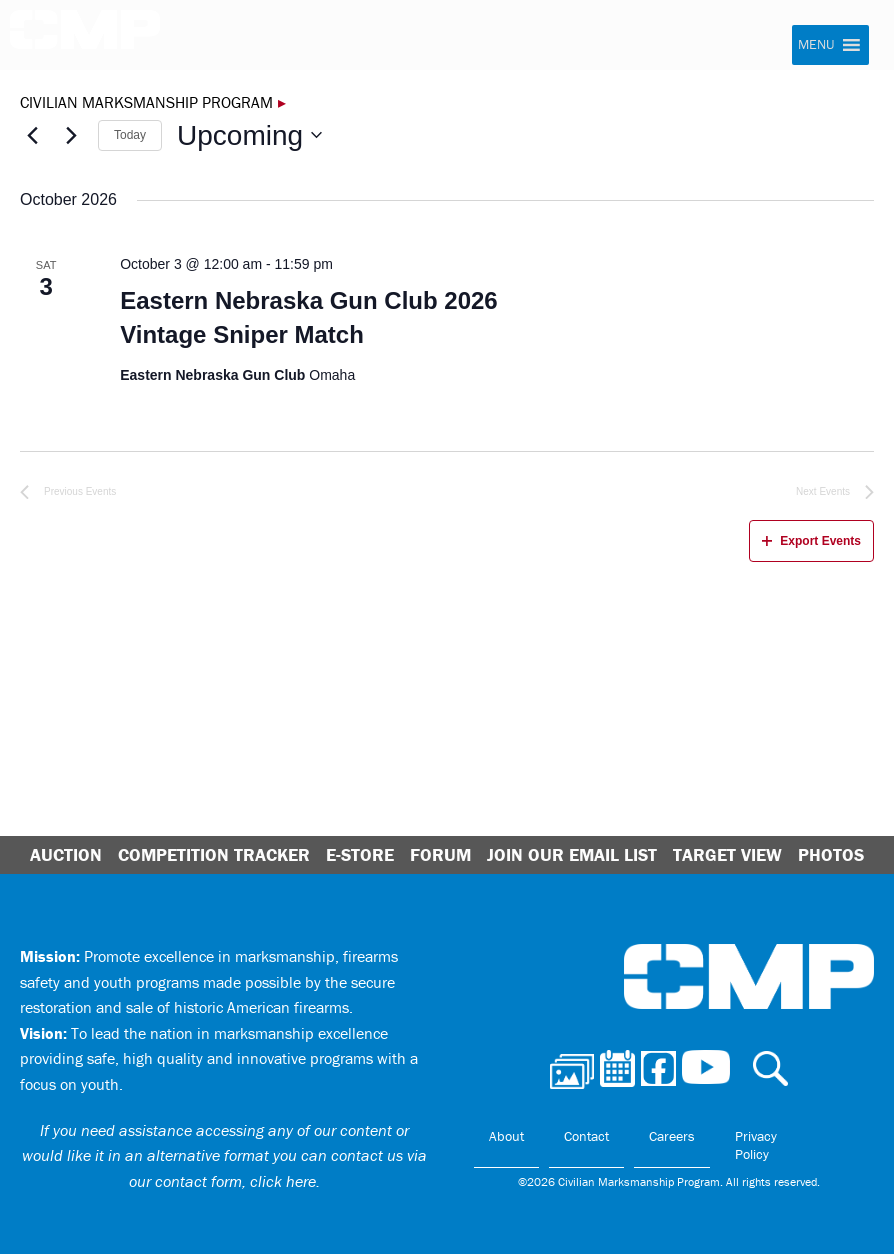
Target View (727, 854)
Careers (672, 1136)
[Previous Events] (32, 135)
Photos (831, 854)
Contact (586, 1136)
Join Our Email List (572, 854)
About (506, 1136)
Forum (440, 854)
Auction (66, 854)
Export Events (811, 541)
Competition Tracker (214, 854)
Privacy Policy (756, 1145)
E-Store (360, 854)
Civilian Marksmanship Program (85, 36)
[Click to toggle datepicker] (249, 136)
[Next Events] (71, 135)
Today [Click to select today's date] (130, 135)
